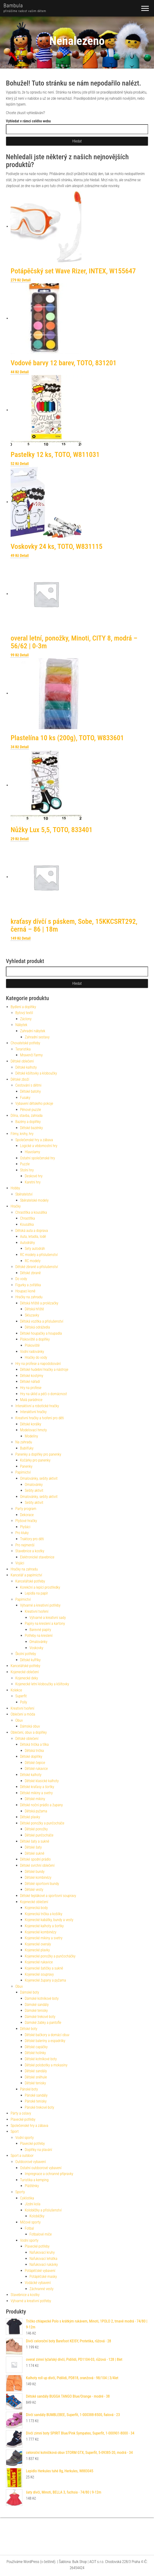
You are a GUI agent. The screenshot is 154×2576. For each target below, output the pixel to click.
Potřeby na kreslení (39, 1635)
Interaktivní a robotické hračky (37, 1406)
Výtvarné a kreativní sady (47, 1617)
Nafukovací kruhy (42, 2252)
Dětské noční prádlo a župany (41, 1805)
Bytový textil (24, 1013)
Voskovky (36, 1648)
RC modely (33, 1261)
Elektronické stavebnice (37, 1557)
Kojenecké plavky (37, 1950)
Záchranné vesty (41, 2289)
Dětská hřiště (34, 1309)
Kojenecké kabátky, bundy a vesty (49, 1920)
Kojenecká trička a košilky (43, 1914)
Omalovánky (34, 1484)
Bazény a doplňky (28, 1121)
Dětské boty (28, 2028)
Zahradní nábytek (32, 1031)
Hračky (16, 1206)
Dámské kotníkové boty (41, 1998)
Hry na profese (31, 1387)
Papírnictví (23, 1472)
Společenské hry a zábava (34, 1140)
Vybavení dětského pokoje (34, 1103)
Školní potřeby (25, 1653)
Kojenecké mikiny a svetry (43, 1938)
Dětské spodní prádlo (35, 1859)
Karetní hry (33, 1182)
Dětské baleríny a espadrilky (45, 2040)
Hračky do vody (36, 1357)
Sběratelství (24, 1194)
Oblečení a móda (23, 1714)
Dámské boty (29, 1992)
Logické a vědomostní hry (38, 1146)
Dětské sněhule (36, 2077)
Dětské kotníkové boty (41, 2059)
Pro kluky (22, 1533)
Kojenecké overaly (38, 1944)
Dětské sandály (36, 2071)
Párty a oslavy (21, 2113)
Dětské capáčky (36, 2047)
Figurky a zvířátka (28, 1285)
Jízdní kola (32, 2204)
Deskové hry (33, 1176)
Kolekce (16, 1690)
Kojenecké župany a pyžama (45, 1980)
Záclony (26, 1019)
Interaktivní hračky (33, 1412)
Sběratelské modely (34, 1200)
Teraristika (23, 1049)
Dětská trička (34, 1750)
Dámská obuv (30, 1726)
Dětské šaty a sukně (34, 1841)
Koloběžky (36, 2216)
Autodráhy (27, 1242)
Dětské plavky (30, 1817)
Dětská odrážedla (37, 1327)
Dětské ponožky (36, 1829)
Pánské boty (29, 2089)
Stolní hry (27, 1170)
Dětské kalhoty (26, 1067)
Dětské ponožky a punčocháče (42, 1823)
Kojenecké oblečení (25, 1672)
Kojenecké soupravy (39, 1974)
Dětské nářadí (30, 1381)
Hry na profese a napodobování (38, 1363)
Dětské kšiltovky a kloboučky (36, 1073)
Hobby (15, 1188)
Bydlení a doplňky (23, 1007)
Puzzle (25, 1164)
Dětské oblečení (22, 1061)
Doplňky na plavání (38, 2149)
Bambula (13, 6)
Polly (23, 1702)
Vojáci (19, 1563)
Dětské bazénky (31, 1128)
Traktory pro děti (32, 1539)
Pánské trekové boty (39, 2107)
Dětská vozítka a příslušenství (41, 1321)
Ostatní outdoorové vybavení (41, 2168)
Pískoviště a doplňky (35, 1339)
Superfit (21, 1696)
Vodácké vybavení (38, 2282)
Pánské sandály (36, 2095)
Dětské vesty (34, 1889)
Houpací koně (25, 1291)
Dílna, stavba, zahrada (26, 1115)
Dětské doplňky (31, 1756)
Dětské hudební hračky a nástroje (44, 1369)
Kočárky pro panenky (35, 1460)
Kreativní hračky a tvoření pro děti (39, 1418)
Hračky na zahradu (28, 1297)
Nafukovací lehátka (43, 2258)
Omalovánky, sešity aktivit (39, 1478)
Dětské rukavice (36, 1768)
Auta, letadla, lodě (33, 1236)
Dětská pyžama (36, 1811)
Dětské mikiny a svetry (36, 1793)
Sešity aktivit (34, 1490)
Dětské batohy (30, 1091)
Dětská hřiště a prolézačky (39, 1303)
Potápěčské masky (43, 2276)
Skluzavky (32, 1315)
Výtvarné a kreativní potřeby (40, 1605)
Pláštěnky (32, 2186)
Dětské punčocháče (39, 1835)
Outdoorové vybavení (30, 2161)
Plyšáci (25, 1527)
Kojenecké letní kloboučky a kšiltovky (42, 1684)
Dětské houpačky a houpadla (41, 1333)
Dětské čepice (35, 1762)
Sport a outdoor (22, 2155)
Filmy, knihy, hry (22, 1133)
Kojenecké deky (26, 1678)
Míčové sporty (30, 2222)
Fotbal (29, 2228)
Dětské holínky (35, 2053)
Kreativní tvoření (36, 1611)
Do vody (21, 1279)
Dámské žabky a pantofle (43, 2022)
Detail (26, 280)
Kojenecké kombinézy (40, 1932)
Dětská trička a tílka (34, 1744)
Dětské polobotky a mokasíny (46, 2065)
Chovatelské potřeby (25, 1043)
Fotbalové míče (40, 2234)
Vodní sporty (24, 2137)
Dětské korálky (30, 1424)
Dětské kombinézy (38, 1877)
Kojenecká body (36, 1907)
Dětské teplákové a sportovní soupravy (48, 1895)
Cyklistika (27, 2198)
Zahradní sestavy (37, 1037)
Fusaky (25, 1097)
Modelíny (31, 1436)
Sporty (20, 2192)
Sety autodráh (35, 1248)
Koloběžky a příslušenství (43, 2210)
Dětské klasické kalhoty (42, 1781)
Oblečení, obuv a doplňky (29, 1732)
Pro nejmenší (24, 1545)
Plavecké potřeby (23, 2119)
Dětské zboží (20, 1079)
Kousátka (27, 1224)
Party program (25, 1508)
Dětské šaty (33, 1847)
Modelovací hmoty (33, 1430)
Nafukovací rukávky (43, 2264)
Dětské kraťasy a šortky (37, 1787)
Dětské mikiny (35, 1799)
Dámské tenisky (36, 2010)
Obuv (19, 1720)
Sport (15, 2131)
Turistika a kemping (34, 2180)
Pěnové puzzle (30, 1109)
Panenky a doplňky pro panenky (38, 1454)
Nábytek (21, 1025)
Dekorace (27, 1515)
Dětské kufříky (30, 1660)
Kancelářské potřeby (30, 1581)
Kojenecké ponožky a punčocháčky (50, 1956)
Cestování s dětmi (28, 1085)
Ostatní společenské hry (37, 1158)
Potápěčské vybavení (40, 2270)
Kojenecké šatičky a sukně (44, 1968)
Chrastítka (27, 1218)
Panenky (26, 1466)
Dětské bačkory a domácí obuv (47, 2035)
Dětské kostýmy (31, 1375)
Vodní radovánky (32, 1351)
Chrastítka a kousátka (31, 1212)
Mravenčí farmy (31, 1055)
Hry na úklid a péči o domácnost (43, 1394)
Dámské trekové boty (40, 2016)
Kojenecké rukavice (39, 1962)
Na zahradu (23, 1442)
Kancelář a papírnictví (26, 1575)
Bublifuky (26, 1448)
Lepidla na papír (36, 1593)
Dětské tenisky (35, 2083)
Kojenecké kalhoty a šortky (44, 1926)
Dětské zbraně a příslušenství (36, 1266)
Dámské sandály (37, 2004)
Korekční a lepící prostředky (40, 1587)
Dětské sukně (34, 1853)
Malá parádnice (31, 1400)
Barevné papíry (40, 1629)
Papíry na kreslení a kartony (45, 1623)
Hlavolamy (32, 1152)
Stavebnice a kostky (29, 1551)
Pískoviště (32, 1345)
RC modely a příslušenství (39, 1254)
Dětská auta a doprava (31, 1230)
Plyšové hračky (26, 1520)
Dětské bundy (35, 1871)
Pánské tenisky (35, 2101)
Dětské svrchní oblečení (37, 1865)
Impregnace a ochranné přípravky (49, 2174)
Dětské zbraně (30, 1273)
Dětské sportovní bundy (42, 1883)
